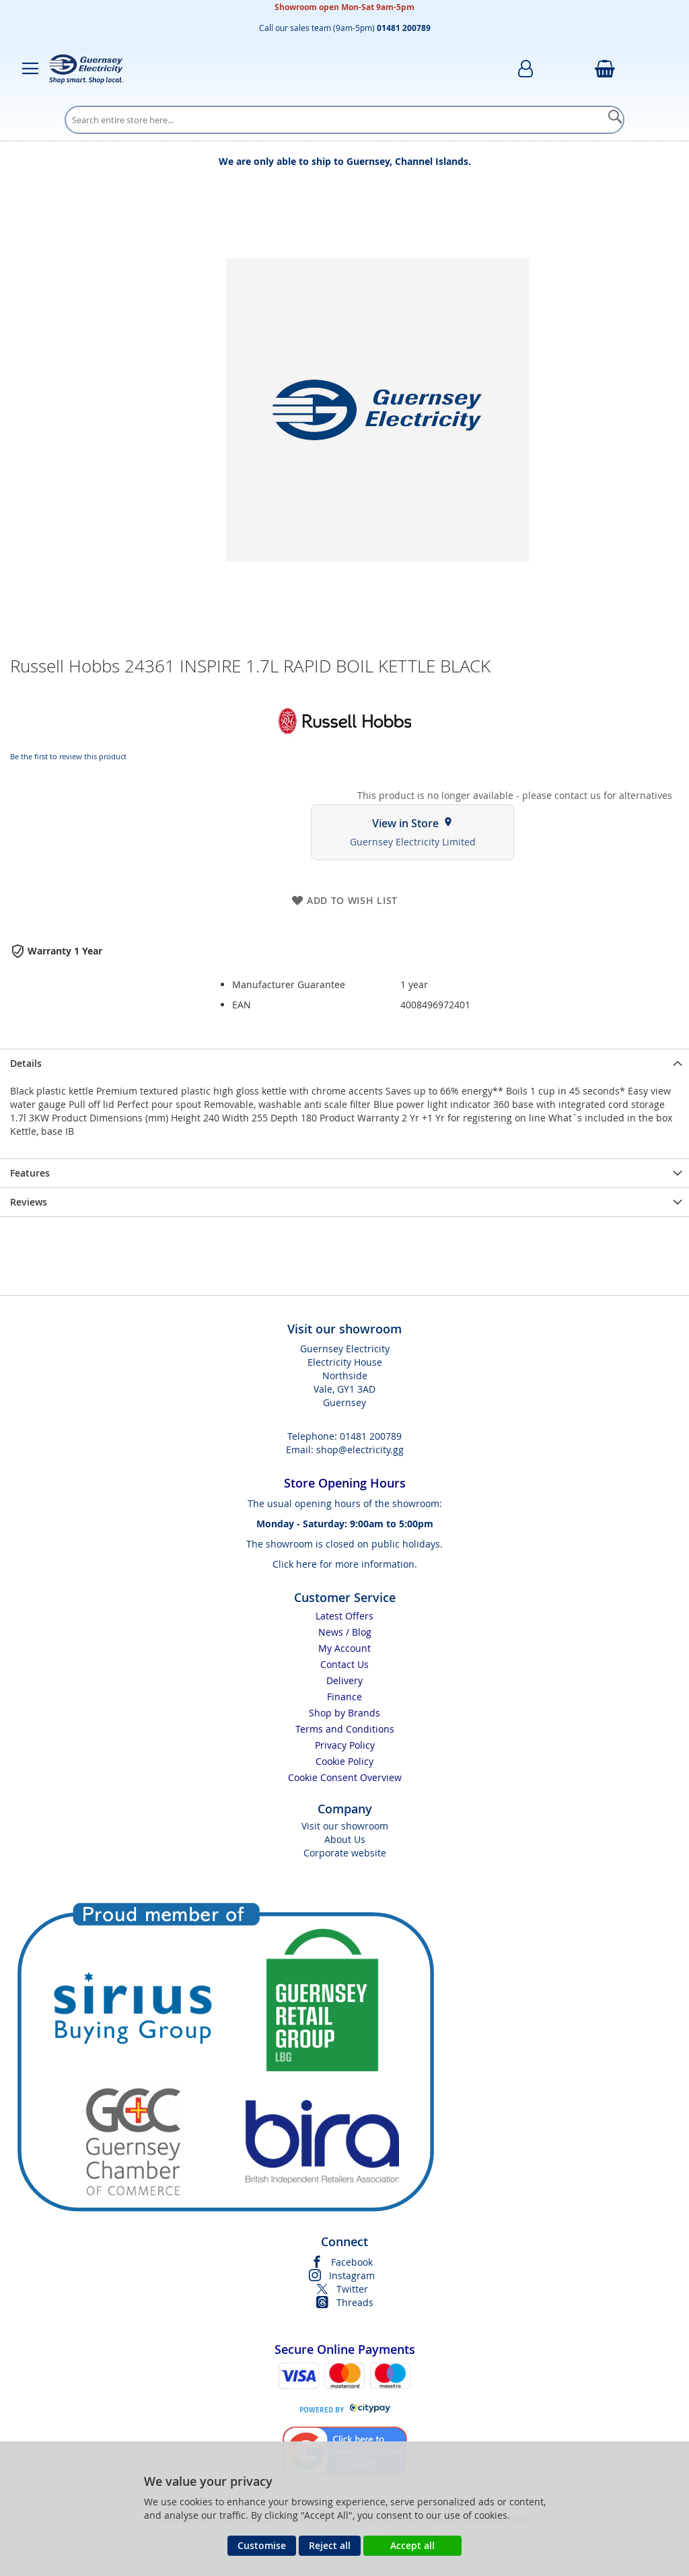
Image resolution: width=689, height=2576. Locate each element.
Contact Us (344, 1664)
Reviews (28, 1201)
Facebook (352, 2262)
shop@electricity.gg (360, 1449)
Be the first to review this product (68, 756)
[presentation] (344, 1063)
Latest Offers (344, 1615)
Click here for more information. (345, 1564)
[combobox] (344, 120)
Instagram (352, 2275)
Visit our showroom (344, 1825)
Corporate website (344, 1852)
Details (26, 1063)
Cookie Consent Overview (345, 1777)
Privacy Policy (345, 1745)
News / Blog (344, 1632)
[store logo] (86, 68)
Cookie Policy (344, 1761)
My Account (344, 1648)
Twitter (352, 2289)
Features (30, 1173)
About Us (344, 1839)
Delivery (344, 1680)
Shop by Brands (344, 1712)
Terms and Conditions (344, 1728)
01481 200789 (371, 1436)
